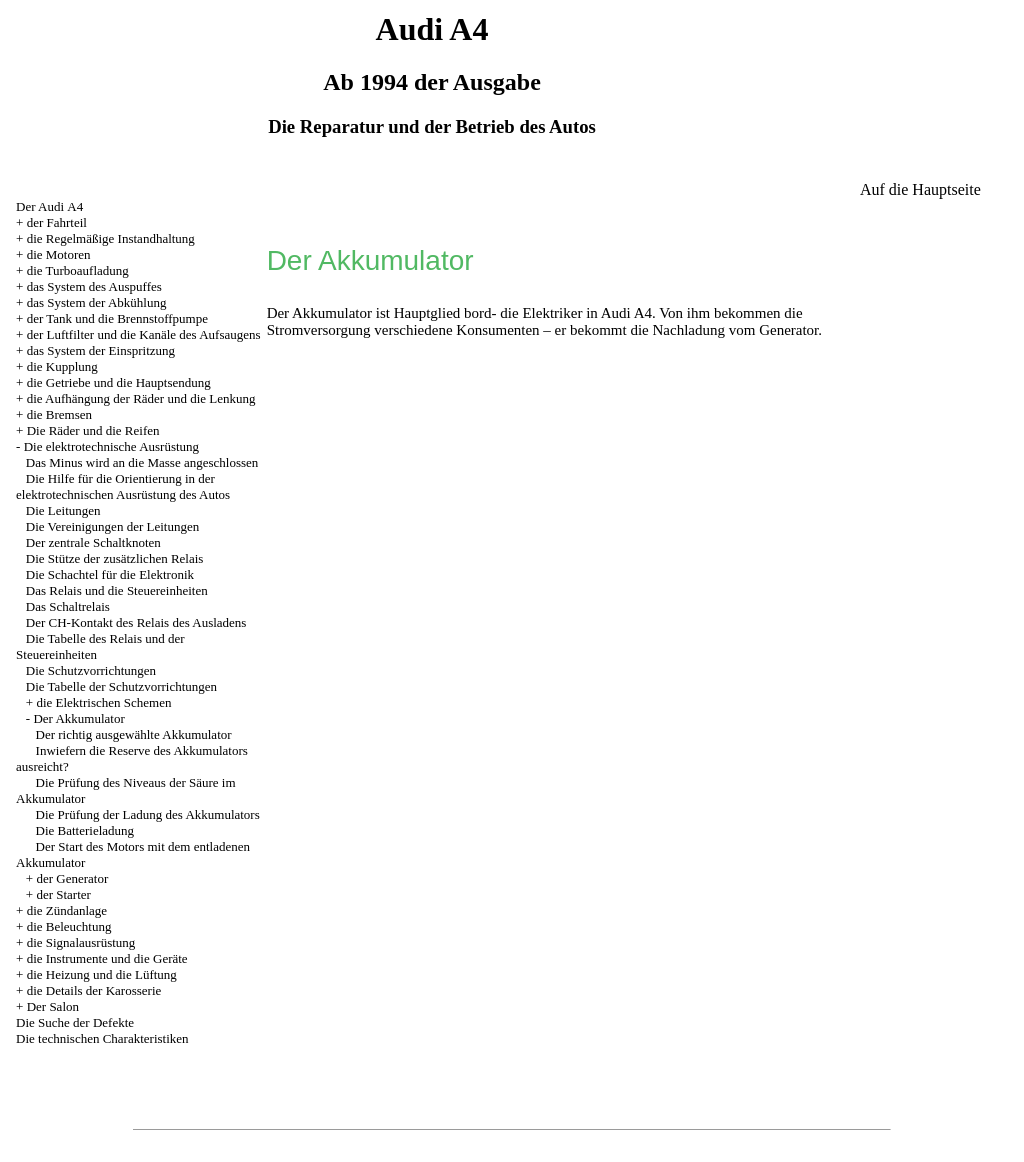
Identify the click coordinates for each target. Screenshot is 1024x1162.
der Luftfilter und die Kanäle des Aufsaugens (144, 334)
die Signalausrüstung (81, 942)
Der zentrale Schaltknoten (93, 542)
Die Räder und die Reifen (93, 430)
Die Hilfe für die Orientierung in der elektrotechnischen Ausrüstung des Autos (123, 486)
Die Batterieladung (85, 830)
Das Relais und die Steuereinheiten (117, 590)
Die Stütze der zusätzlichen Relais (115, 558)
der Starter (63, 894)
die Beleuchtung (69, 926)
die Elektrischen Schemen (103, 702)
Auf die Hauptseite (920, 189)
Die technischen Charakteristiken (102, 1038)
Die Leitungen (63, 510)
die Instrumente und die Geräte (107, 958)
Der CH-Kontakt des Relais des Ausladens (136, 622)
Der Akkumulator (78, 718)
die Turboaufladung (78, 270)
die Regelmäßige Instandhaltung (111, 238)
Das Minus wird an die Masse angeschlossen (142, 462)
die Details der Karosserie (94, 990)
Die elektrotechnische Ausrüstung (111, 446)
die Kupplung (62, 366)
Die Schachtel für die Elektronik (110, 574)
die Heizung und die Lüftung (102, 974)
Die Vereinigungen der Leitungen (112, 526)
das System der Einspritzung (101, 350)
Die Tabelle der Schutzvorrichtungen (121, 686)
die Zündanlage (67, 910)
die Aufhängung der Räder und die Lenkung (141, 398)
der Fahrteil (57, 222)
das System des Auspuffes (94, 286)
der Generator (72, 878)
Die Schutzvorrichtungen (91, 670)
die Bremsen (59, 414)
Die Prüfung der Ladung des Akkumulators (148, 814)
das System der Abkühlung (97, 302)
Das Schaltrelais (68, 606)
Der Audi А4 (49, 206)
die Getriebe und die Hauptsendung (119, 382)
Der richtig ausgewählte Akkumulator (134, 734)
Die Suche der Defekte (75, 1022)
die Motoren (59, 254)
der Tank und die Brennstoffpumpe (117, 318)
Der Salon (53, 1006)
